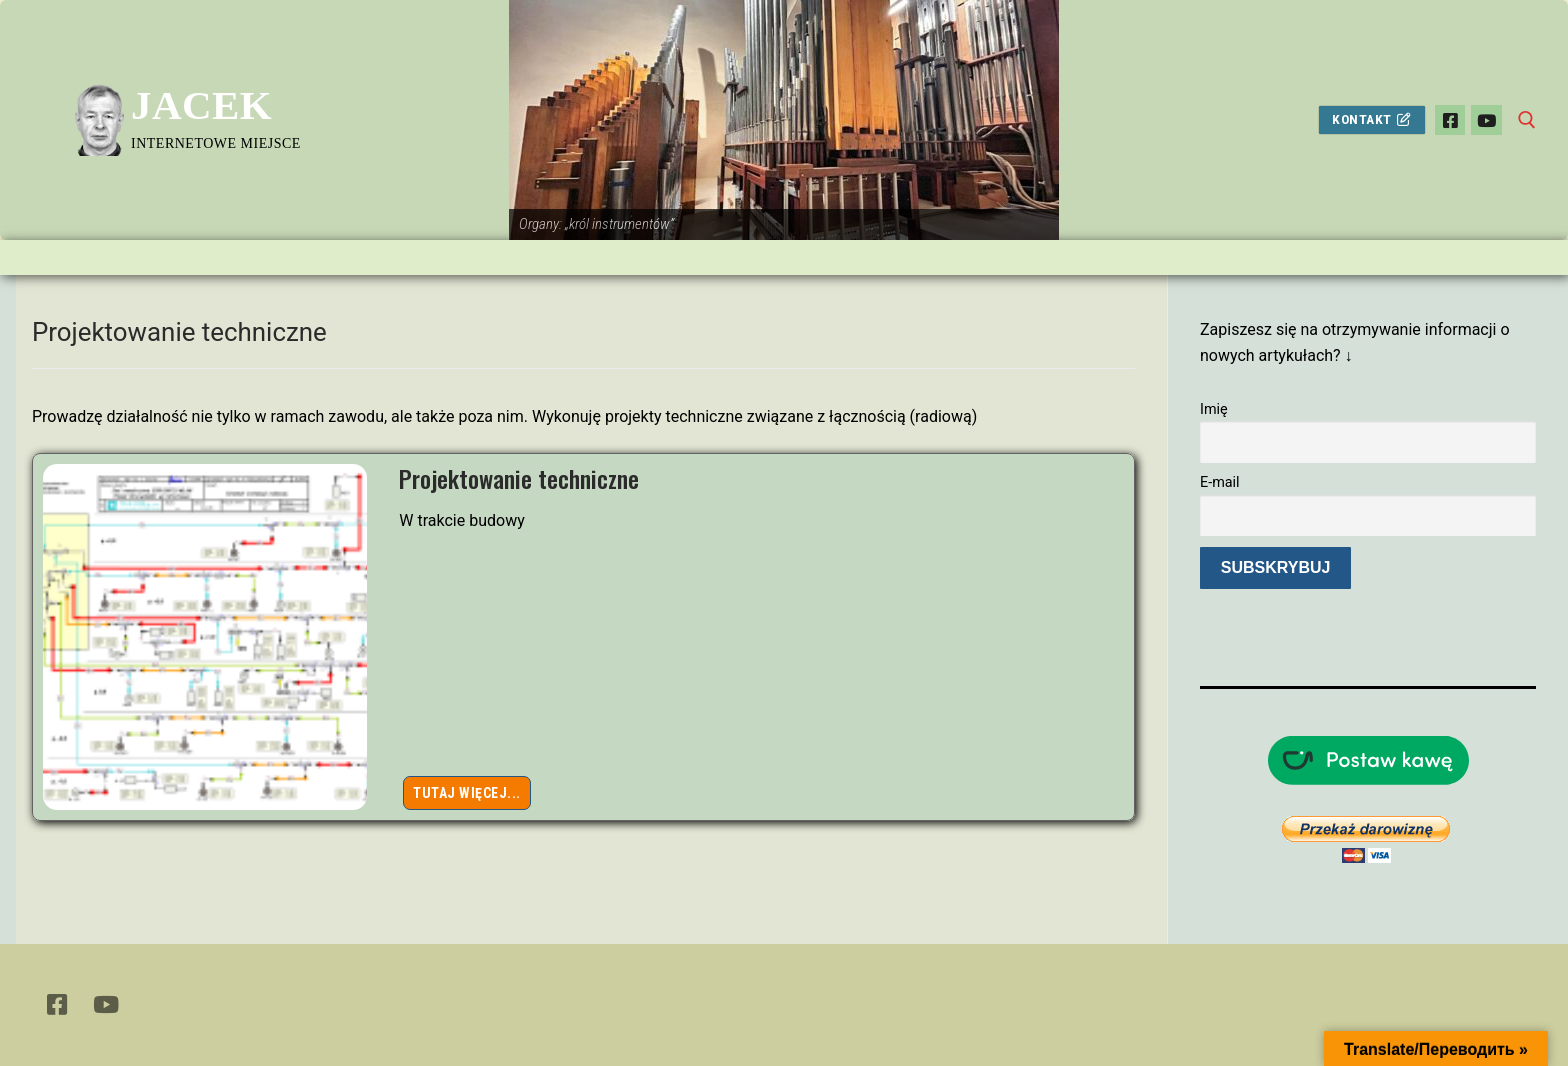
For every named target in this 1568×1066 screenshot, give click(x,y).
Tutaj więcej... (467, 793)
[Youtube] (1486, 120)
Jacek (201, 105)
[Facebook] (1450, 120)
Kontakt (1371, 119)
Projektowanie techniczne (519, 478)
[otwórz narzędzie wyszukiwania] (1527, 120)
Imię (1214, 409)
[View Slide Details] (784, 120)
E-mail (1220, 482)
